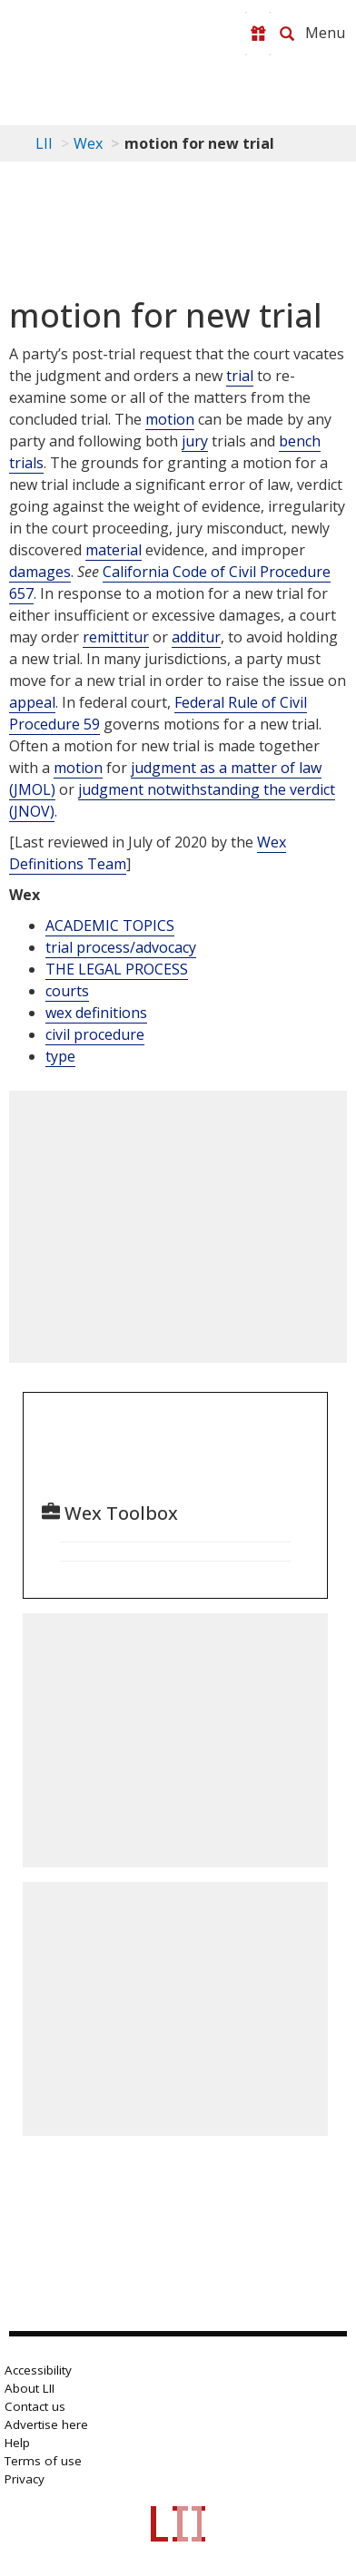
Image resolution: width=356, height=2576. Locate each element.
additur (196, 637)
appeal (32, 702)
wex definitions (96, 1013)
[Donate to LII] (258, 33)
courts (67, 991)
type (60, 1056)
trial (239, 376)
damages (40, 572)
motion (169, 419)
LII (44, 143)
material (113, 550)
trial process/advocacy (120, 947)
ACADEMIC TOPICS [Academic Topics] (109, 925)
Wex (88, 143)
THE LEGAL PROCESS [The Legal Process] (116, 969)
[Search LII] (287, 33)
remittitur (116, 637)
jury (195, 441)
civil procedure (94, 1034)
